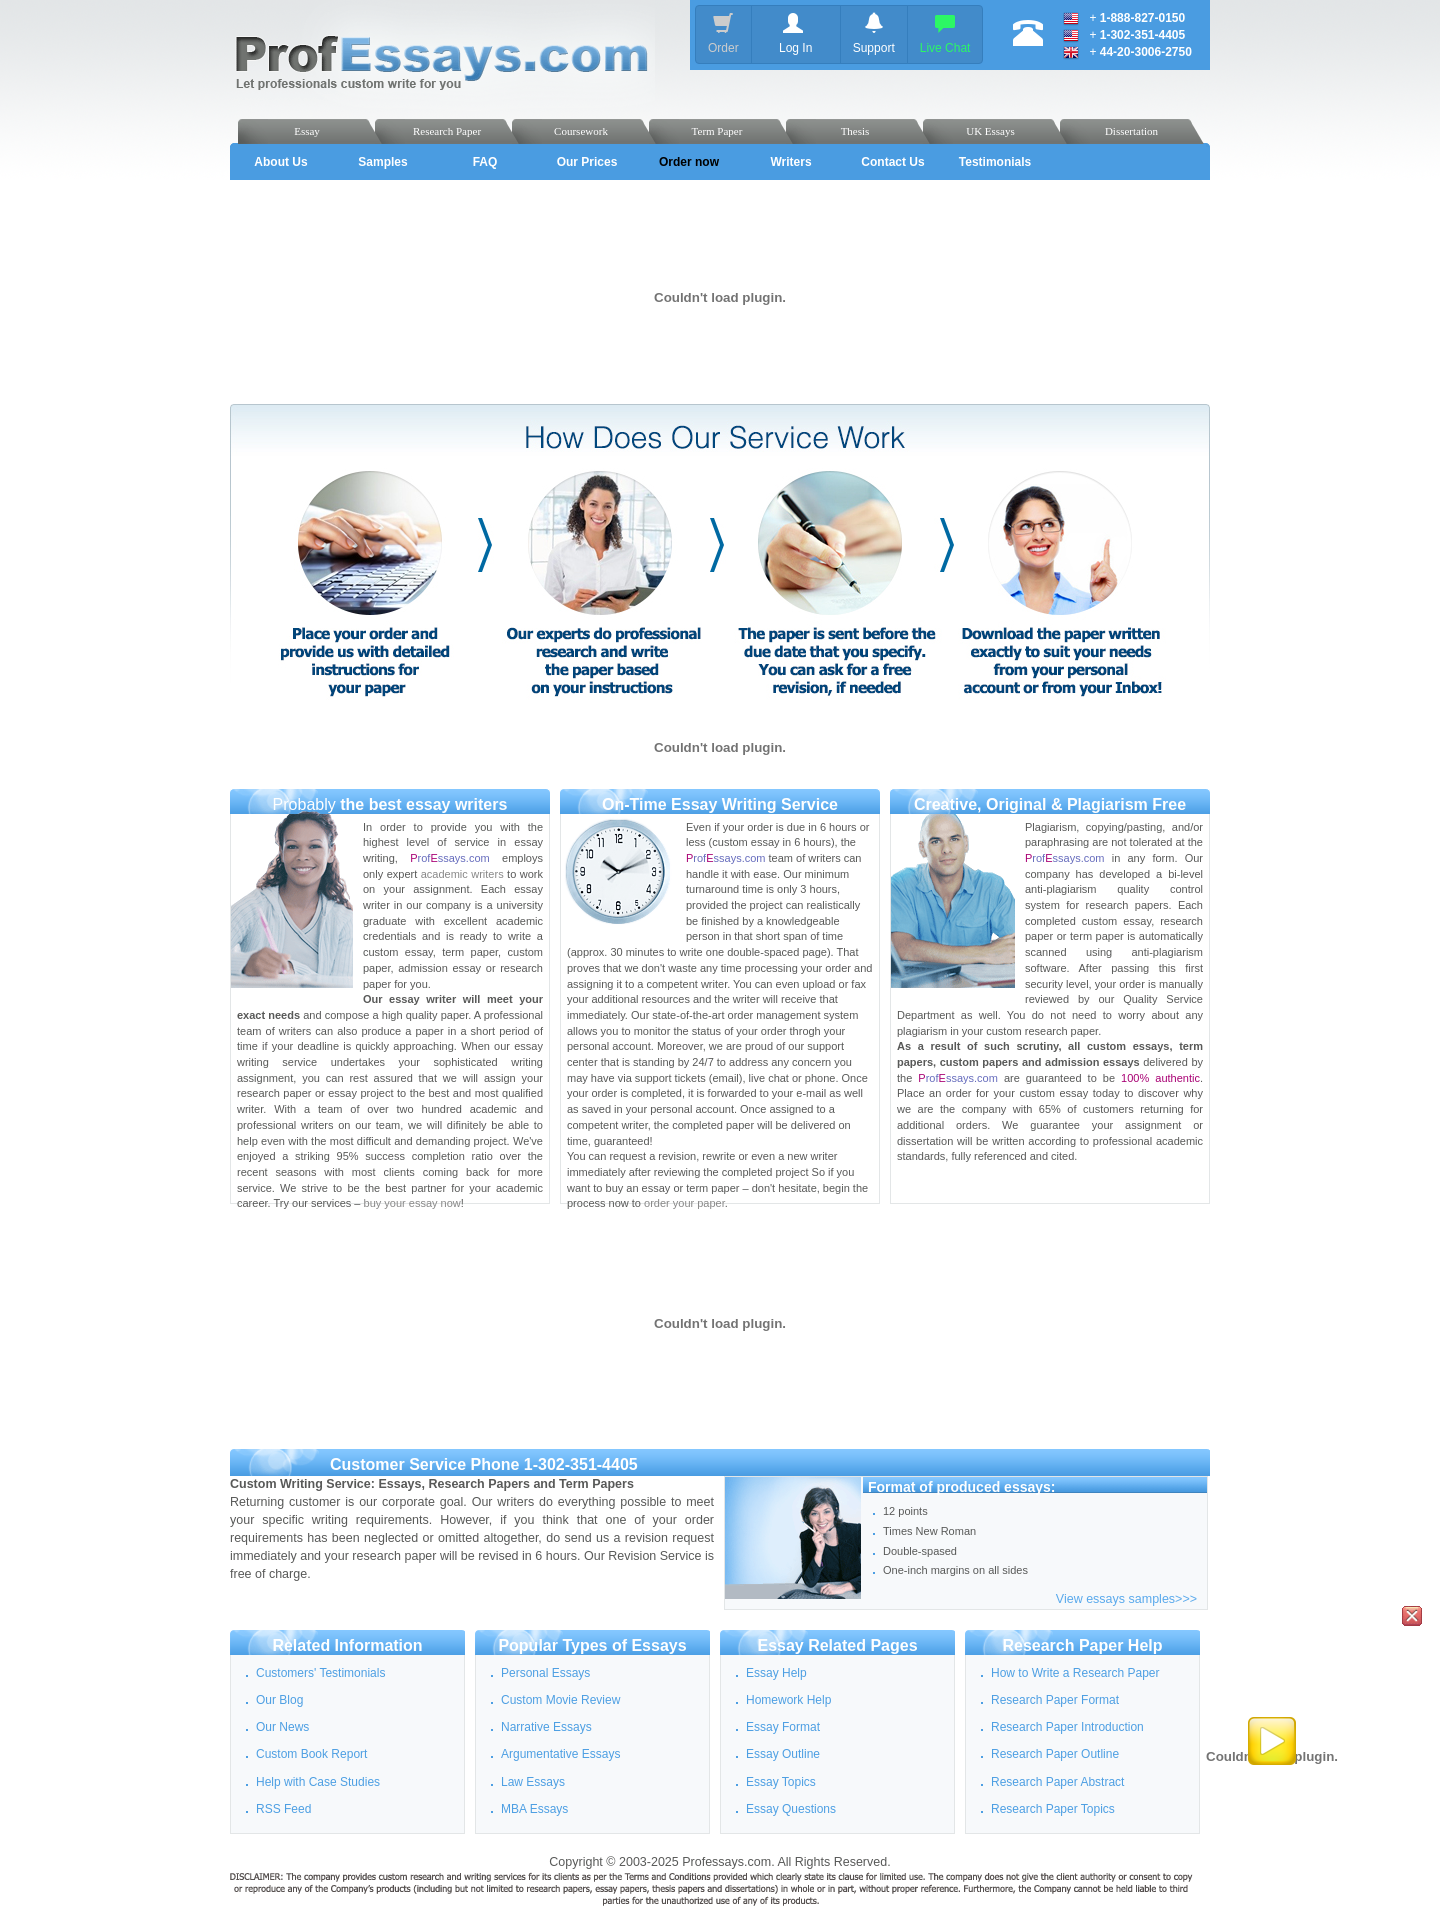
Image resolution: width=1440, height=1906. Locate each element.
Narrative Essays (546, 1727)
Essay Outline (783, 1754)
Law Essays (533, 1782)
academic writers (462, 874)
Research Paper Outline (1055, 1754)
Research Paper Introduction (1067, 1727)
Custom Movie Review (560, 1700)
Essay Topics (781, 1782)
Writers (790, 162)
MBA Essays (534, 1809)
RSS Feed (283, 1809)
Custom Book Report (311, 1754)
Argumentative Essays (560, 1754)
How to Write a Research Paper (1075, 1673)
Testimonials (995, 162)
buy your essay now (412, 1203)
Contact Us (892, 162)
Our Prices (587, 162)
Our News (282, 1727)
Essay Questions (791, 1809)
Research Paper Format (1055, 1700)
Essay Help (776, 1673)
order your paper (684, 1203)
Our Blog (279, 1700)
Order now (689, 162)
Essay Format (783, 1727)
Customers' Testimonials (320, 1673)
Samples (382, 162)
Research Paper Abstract (1057, 1782)
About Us (280, 162)
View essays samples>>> (1126, 1599)
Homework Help (788, 1700)
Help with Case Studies (318, 1782)
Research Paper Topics (1053, 1809)
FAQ (485, 162)
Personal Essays (545, 1673)
